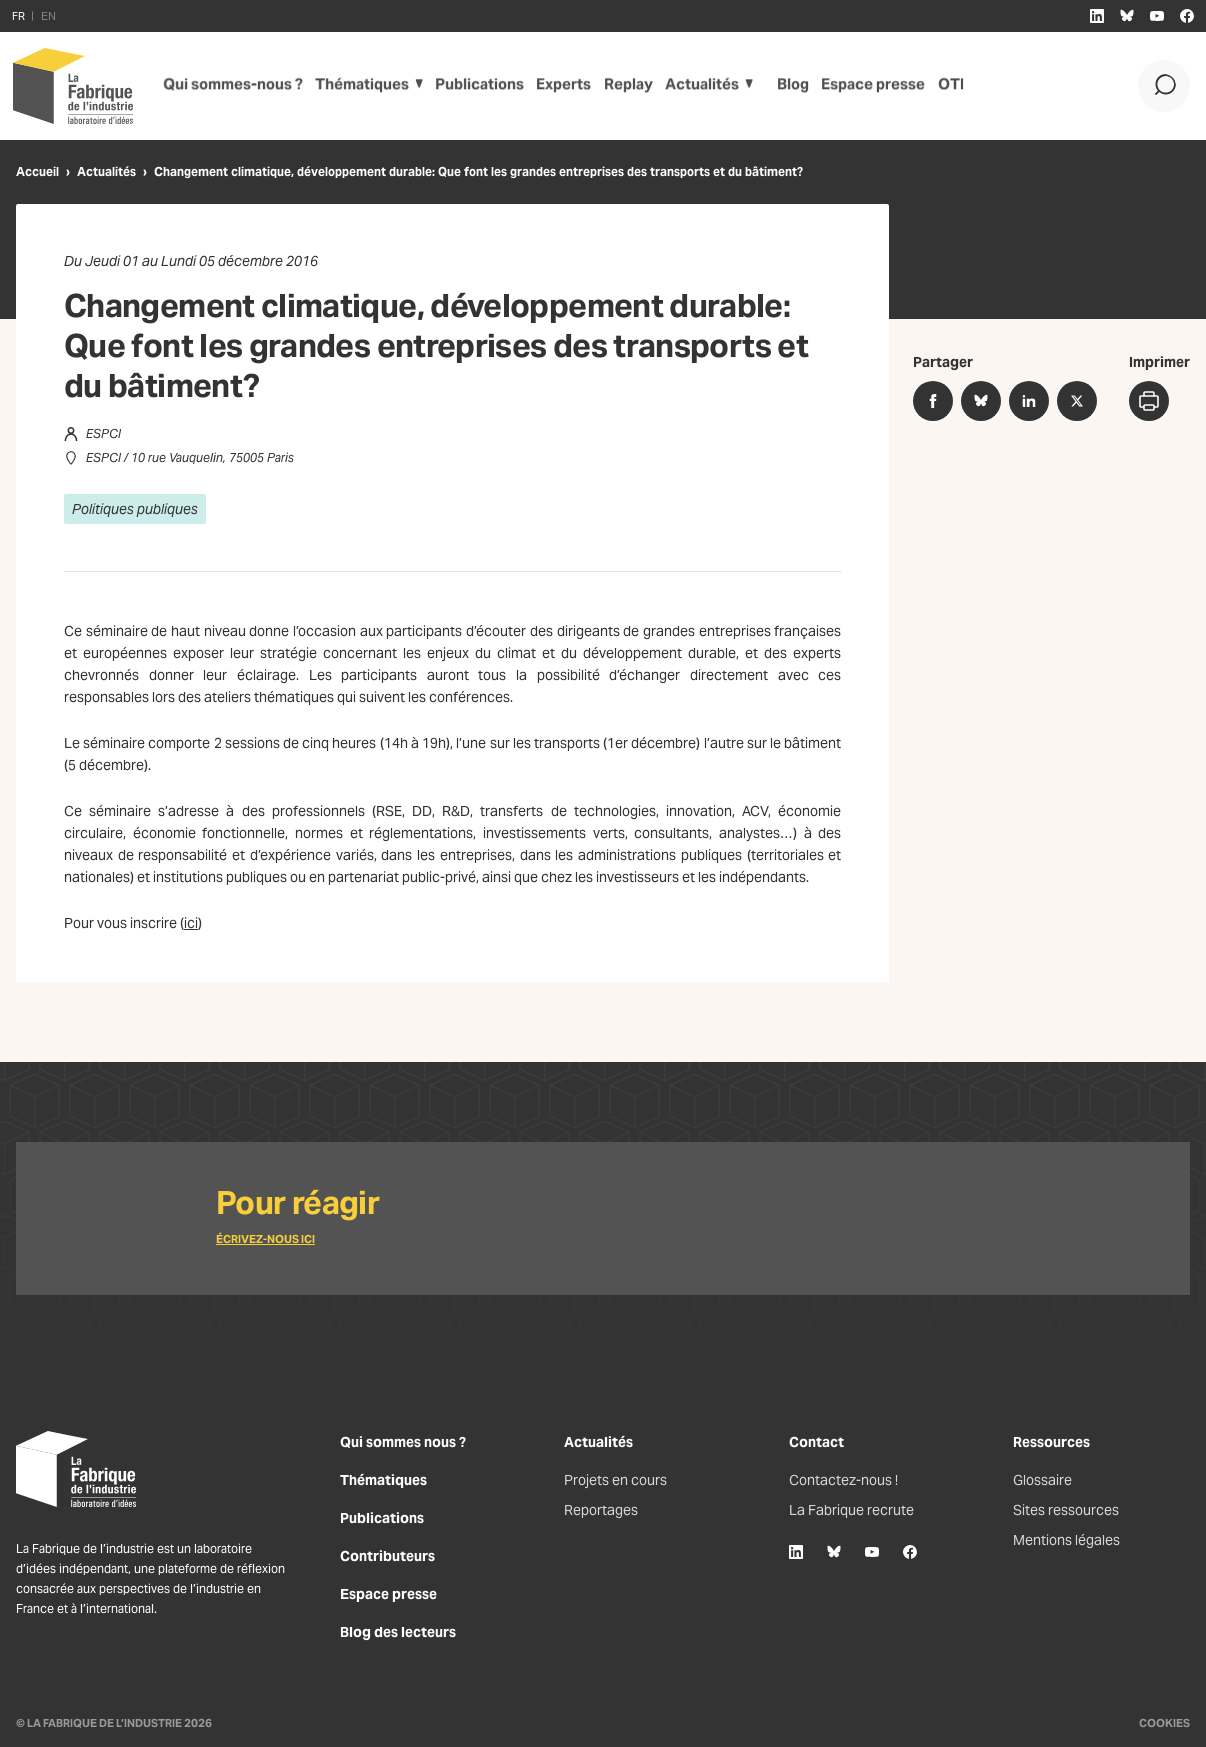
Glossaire (1042, 1480)
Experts (552, 86)
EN (48, 16)
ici (191, 923)
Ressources (1051, 1442)
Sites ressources (1066, 1510)
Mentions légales (1066, 1540)
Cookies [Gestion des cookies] (1164, 1723)
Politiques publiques (135, 509)
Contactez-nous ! (843, 1480)
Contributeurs (387, 1556)
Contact (816, 1442)
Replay (618, 86)
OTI (944, 86)
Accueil (37, 171)
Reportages (601, 1510)
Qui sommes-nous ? (228, 86)
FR (18, 16)
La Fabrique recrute (851, 1510)
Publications (468, 86)
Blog (787, 86)
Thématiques (352, 86)
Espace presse (867, 86)
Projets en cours (615, 1480)
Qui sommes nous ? (403, 1442)
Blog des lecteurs (398, 1632)
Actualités (691, 86)
